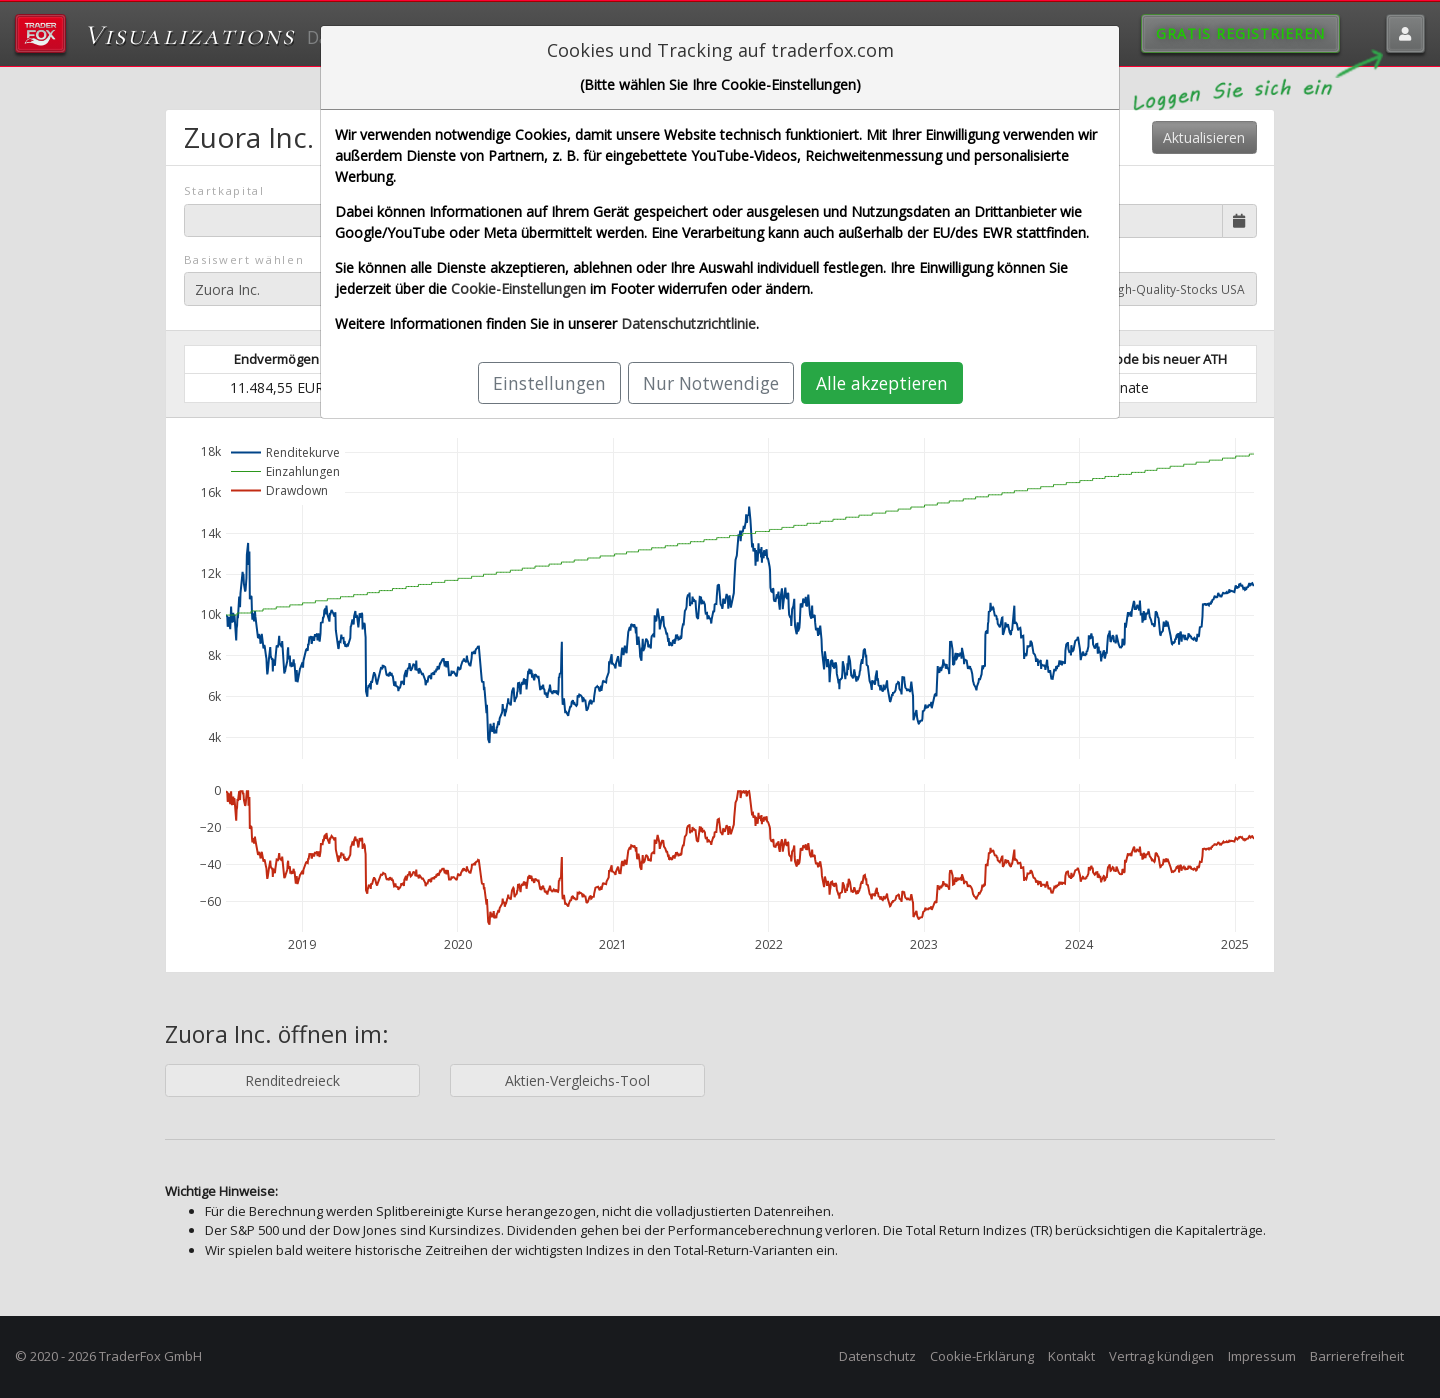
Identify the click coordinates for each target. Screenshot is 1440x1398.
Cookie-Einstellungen (518, 288)
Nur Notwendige (711, 383)
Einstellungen (549, 383)
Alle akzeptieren (882, 383)
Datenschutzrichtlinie (688, 323)
